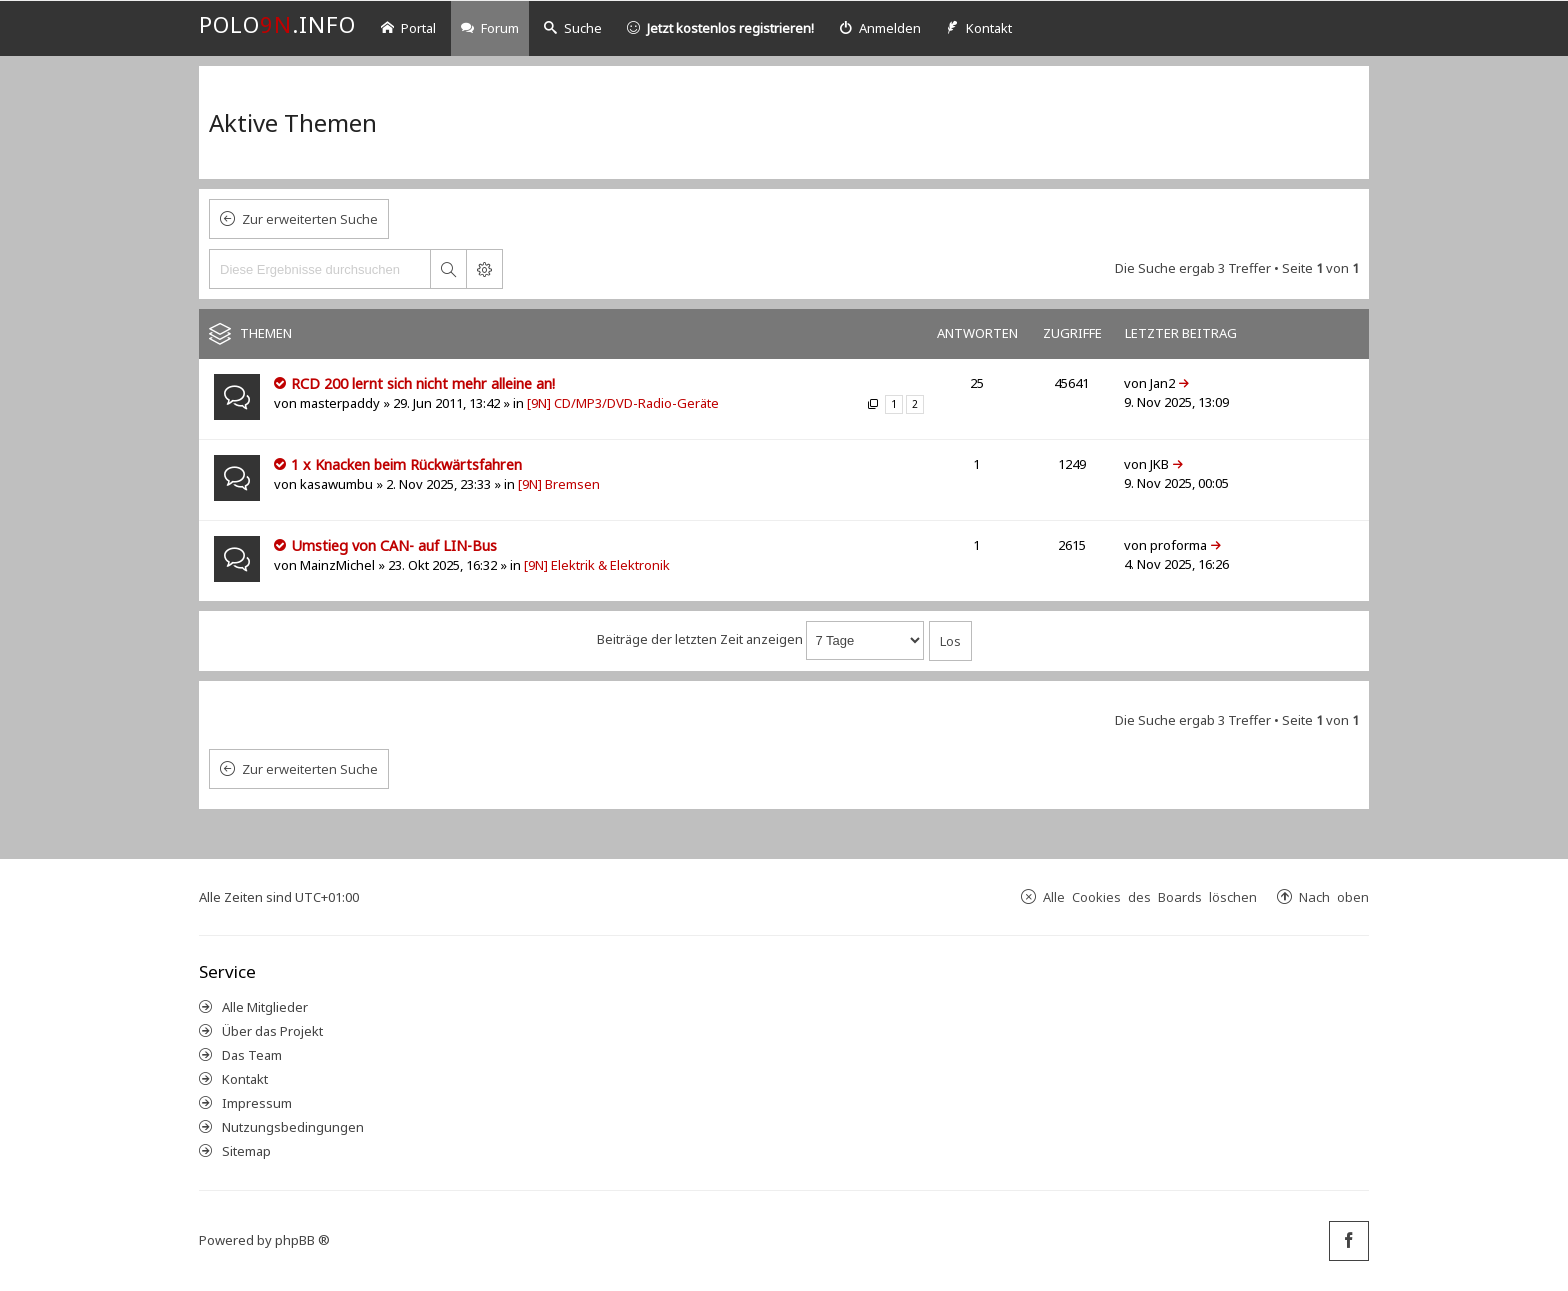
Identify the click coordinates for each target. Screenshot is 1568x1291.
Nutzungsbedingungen (293, 1127)
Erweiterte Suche (484, 269)
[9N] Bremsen (559, 484)
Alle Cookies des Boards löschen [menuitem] (1150, 896)
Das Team (252, 1055)
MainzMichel (337, 565)
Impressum (257, 1103)
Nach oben (1334, 896)
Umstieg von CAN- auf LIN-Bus (394, 545)
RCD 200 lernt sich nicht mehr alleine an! (423, 383)
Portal (408, 28)
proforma (1178, 545)
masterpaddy (340, 403)
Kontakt (245, 1079)
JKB (1159, 464)
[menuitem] (880, 28)
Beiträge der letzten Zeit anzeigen (760, 639)
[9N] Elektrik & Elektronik (597, 565)
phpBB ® (302, 1240)
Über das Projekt (272, 1031)
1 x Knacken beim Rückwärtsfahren (406, 464)
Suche (573, 28)
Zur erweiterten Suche (310, 219)
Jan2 (1162, 383)
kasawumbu (336, 484)
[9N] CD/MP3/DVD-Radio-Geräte (623, 403)
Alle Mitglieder (265, 1007)
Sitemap (246, 1151)
